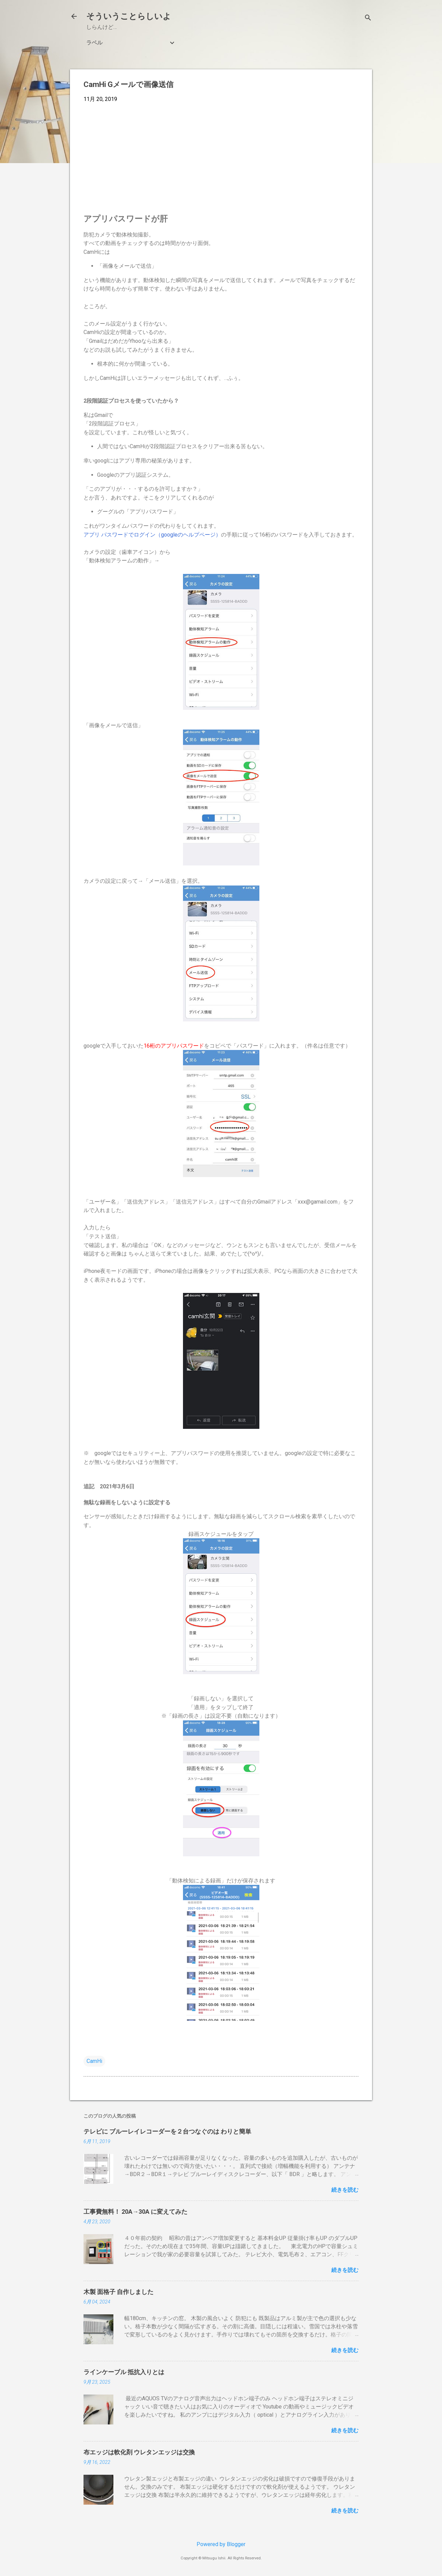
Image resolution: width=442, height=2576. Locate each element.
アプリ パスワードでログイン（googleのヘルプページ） (152, 534)
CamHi (94, 2061)
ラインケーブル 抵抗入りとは (124, 2372)
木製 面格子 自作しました (118, 2291)
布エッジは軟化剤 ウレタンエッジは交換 (139, 2452)
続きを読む (344, 2190)
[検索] (368, 18)
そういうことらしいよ (128, 16)
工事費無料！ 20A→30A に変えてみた (135, 2211)
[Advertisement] (221, 159)
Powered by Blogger (221, 2544)
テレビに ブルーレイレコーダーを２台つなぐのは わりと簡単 (167, 2131)
